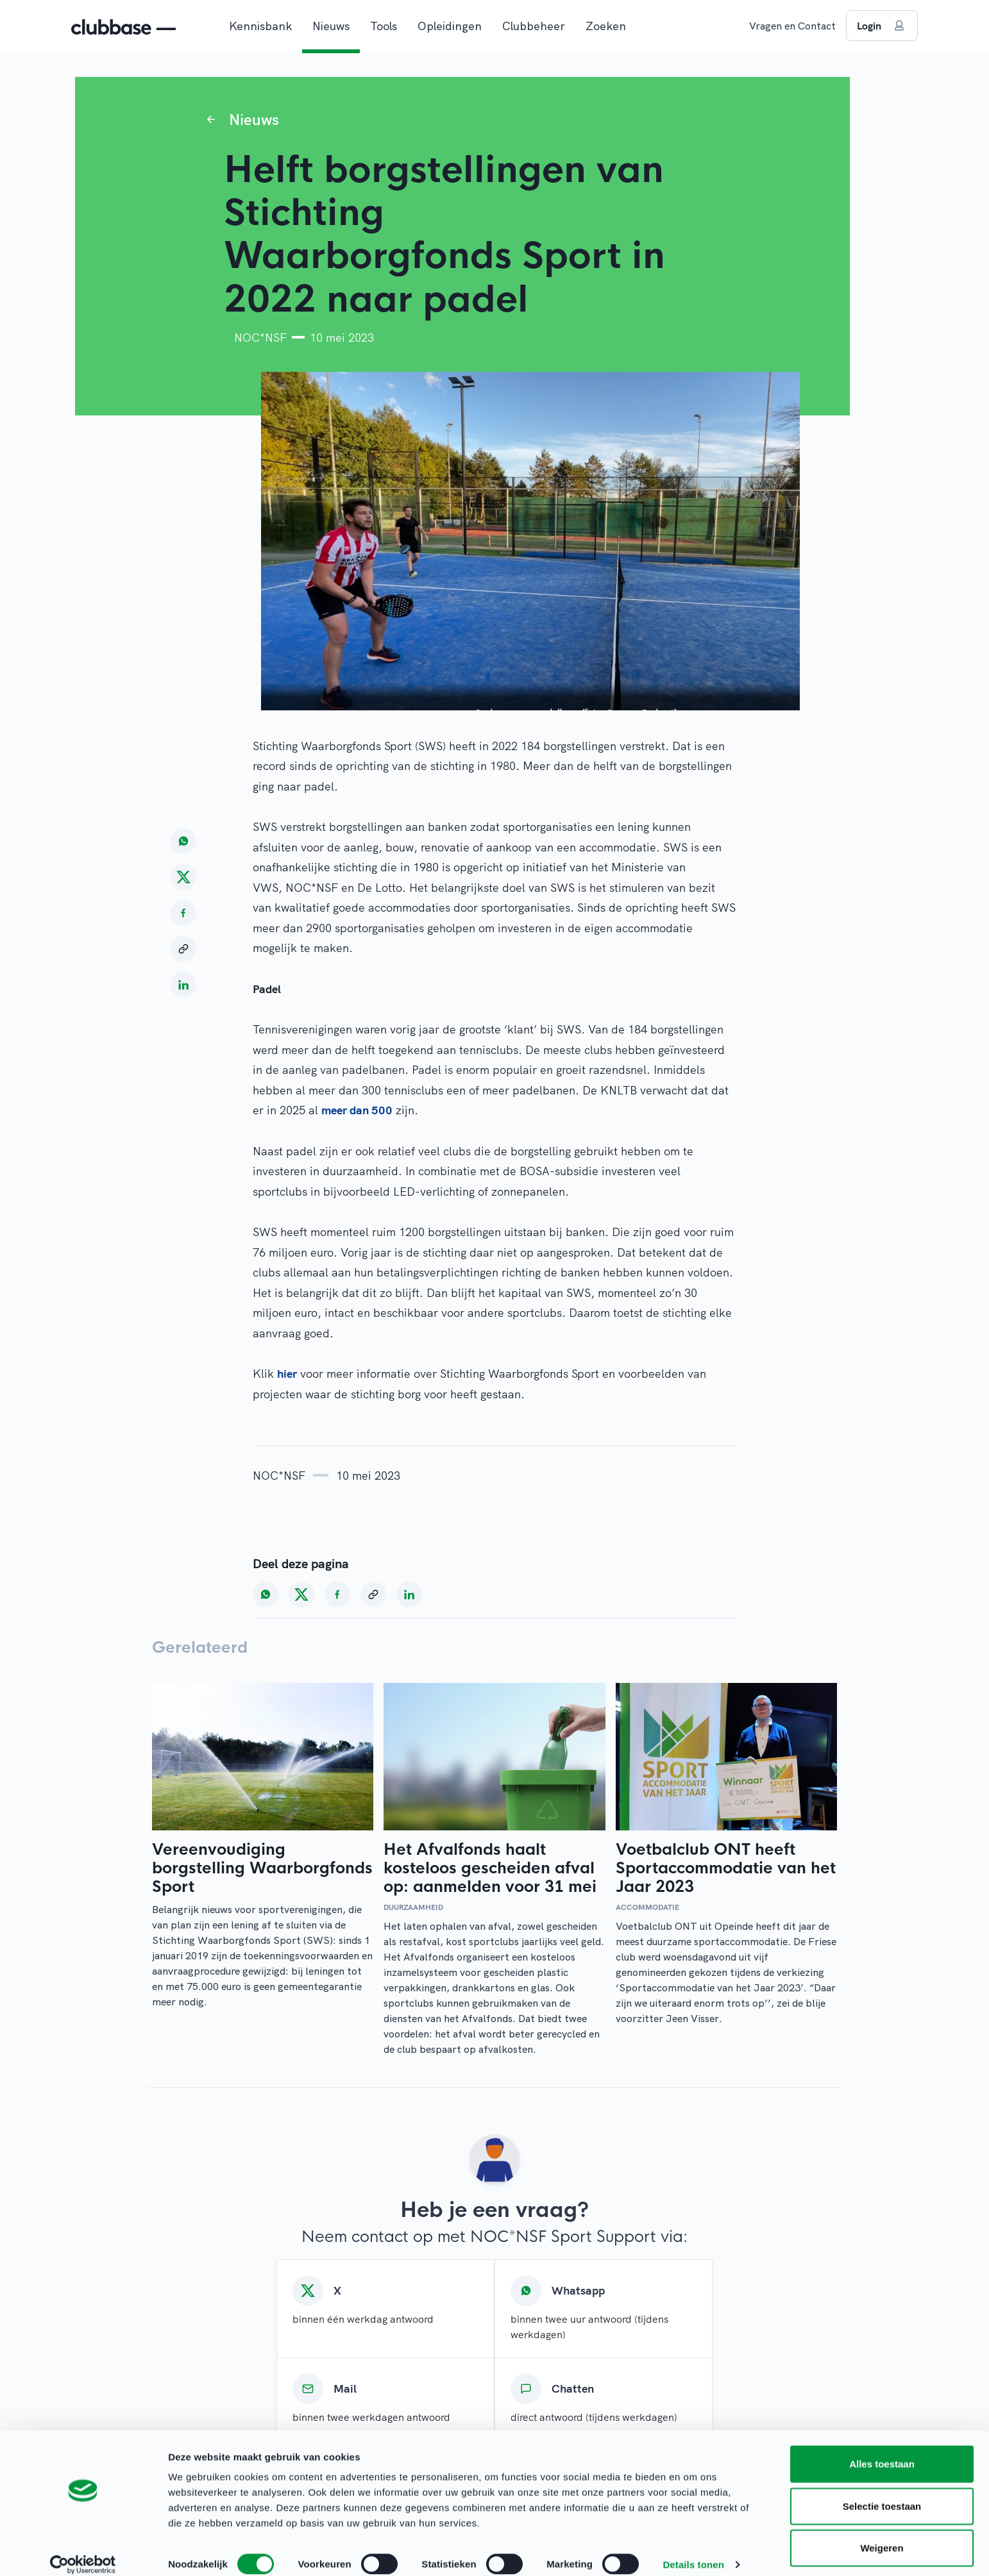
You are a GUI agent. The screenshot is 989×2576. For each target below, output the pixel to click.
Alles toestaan (882, 2450)
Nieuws (331, 26)
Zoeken (606, 26)
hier (287, 1373)
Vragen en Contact (792, 25)
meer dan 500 (357, 1110)
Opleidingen (450, 26)
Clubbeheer (533, 26)
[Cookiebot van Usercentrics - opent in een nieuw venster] (83, 2551)
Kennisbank (260, 26)
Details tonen (693, 2550)
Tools (383, 26)
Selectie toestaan (882, 2492)
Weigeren (881, 2534)
